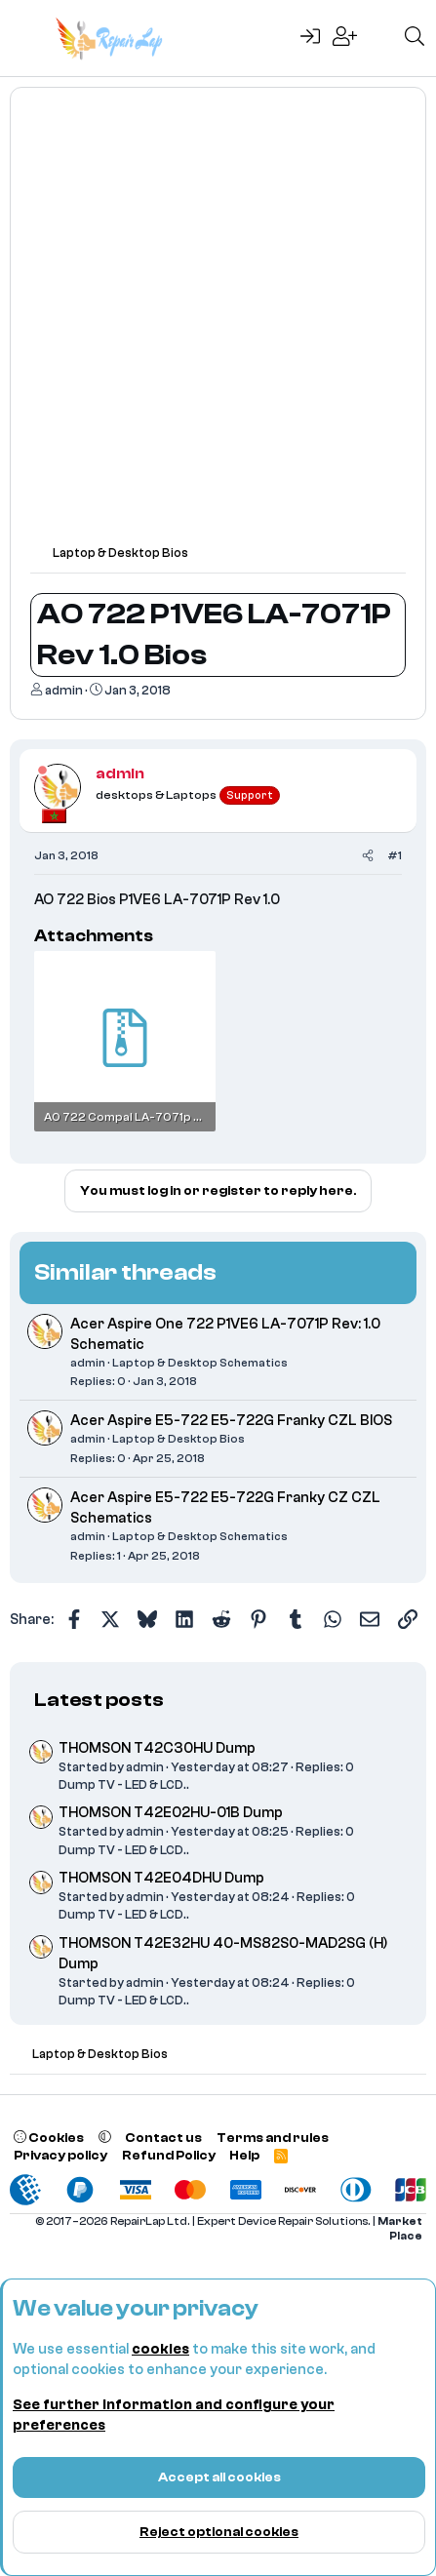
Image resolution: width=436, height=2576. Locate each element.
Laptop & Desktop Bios (178, 1439)
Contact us (163, 2137)
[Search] (414, 38)
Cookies (49, 2137)
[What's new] (380, 38)
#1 (394, 855)
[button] (105, 2137)
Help (244, 2155)
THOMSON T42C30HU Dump (157, 1748)
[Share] (367, 856)
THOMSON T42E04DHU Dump (161, 1878)
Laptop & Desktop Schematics (200, 1362)
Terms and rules (273, 2137)
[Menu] (27, 38)
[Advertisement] (218, 325)
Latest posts (99, 1699)
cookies (160, 2349)
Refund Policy (169, 2155)
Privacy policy (60, 2155)
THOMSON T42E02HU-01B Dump (171, 1812)
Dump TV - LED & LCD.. (124, 1784)
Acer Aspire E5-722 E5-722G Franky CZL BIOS (231, 1420)
